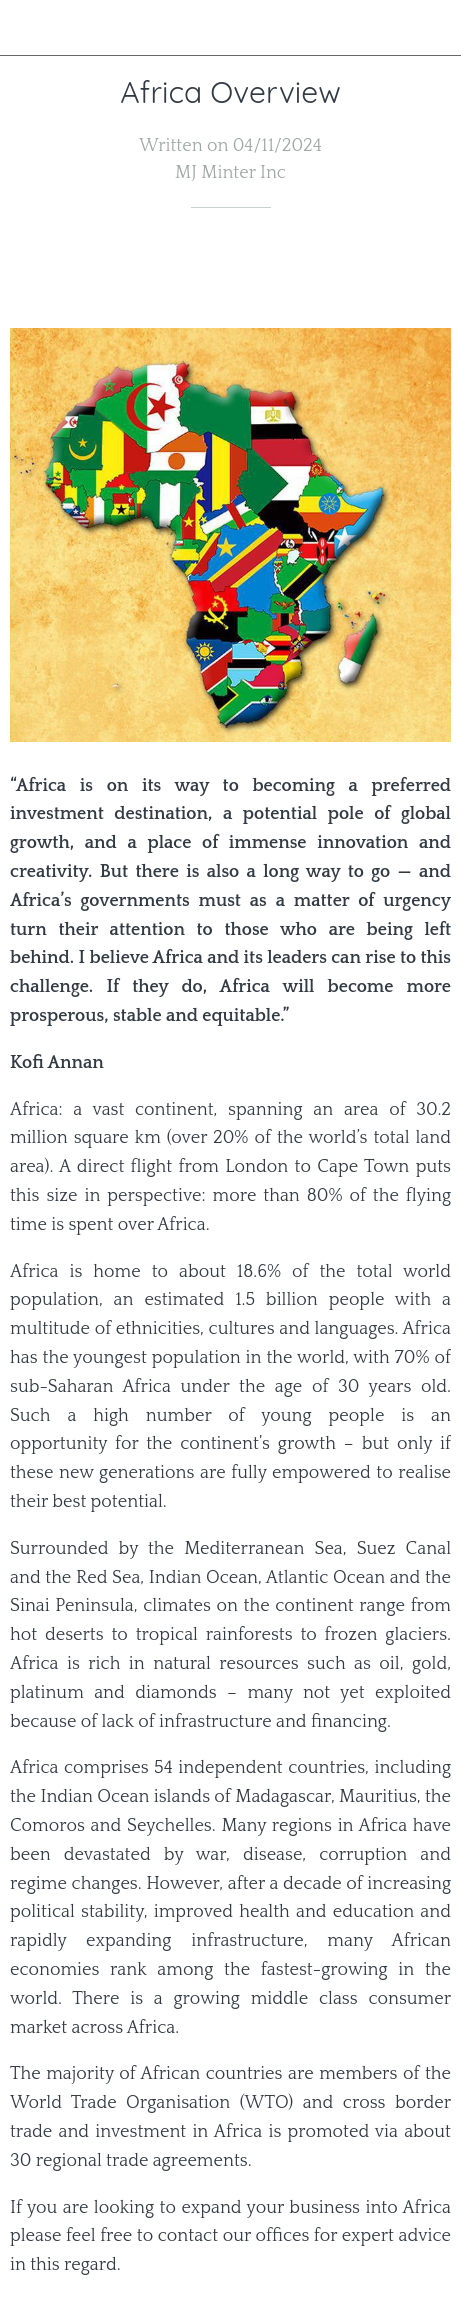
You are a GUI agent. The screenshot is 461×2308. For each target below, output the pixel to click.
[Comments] (427, 268)
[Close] (28, 28)
